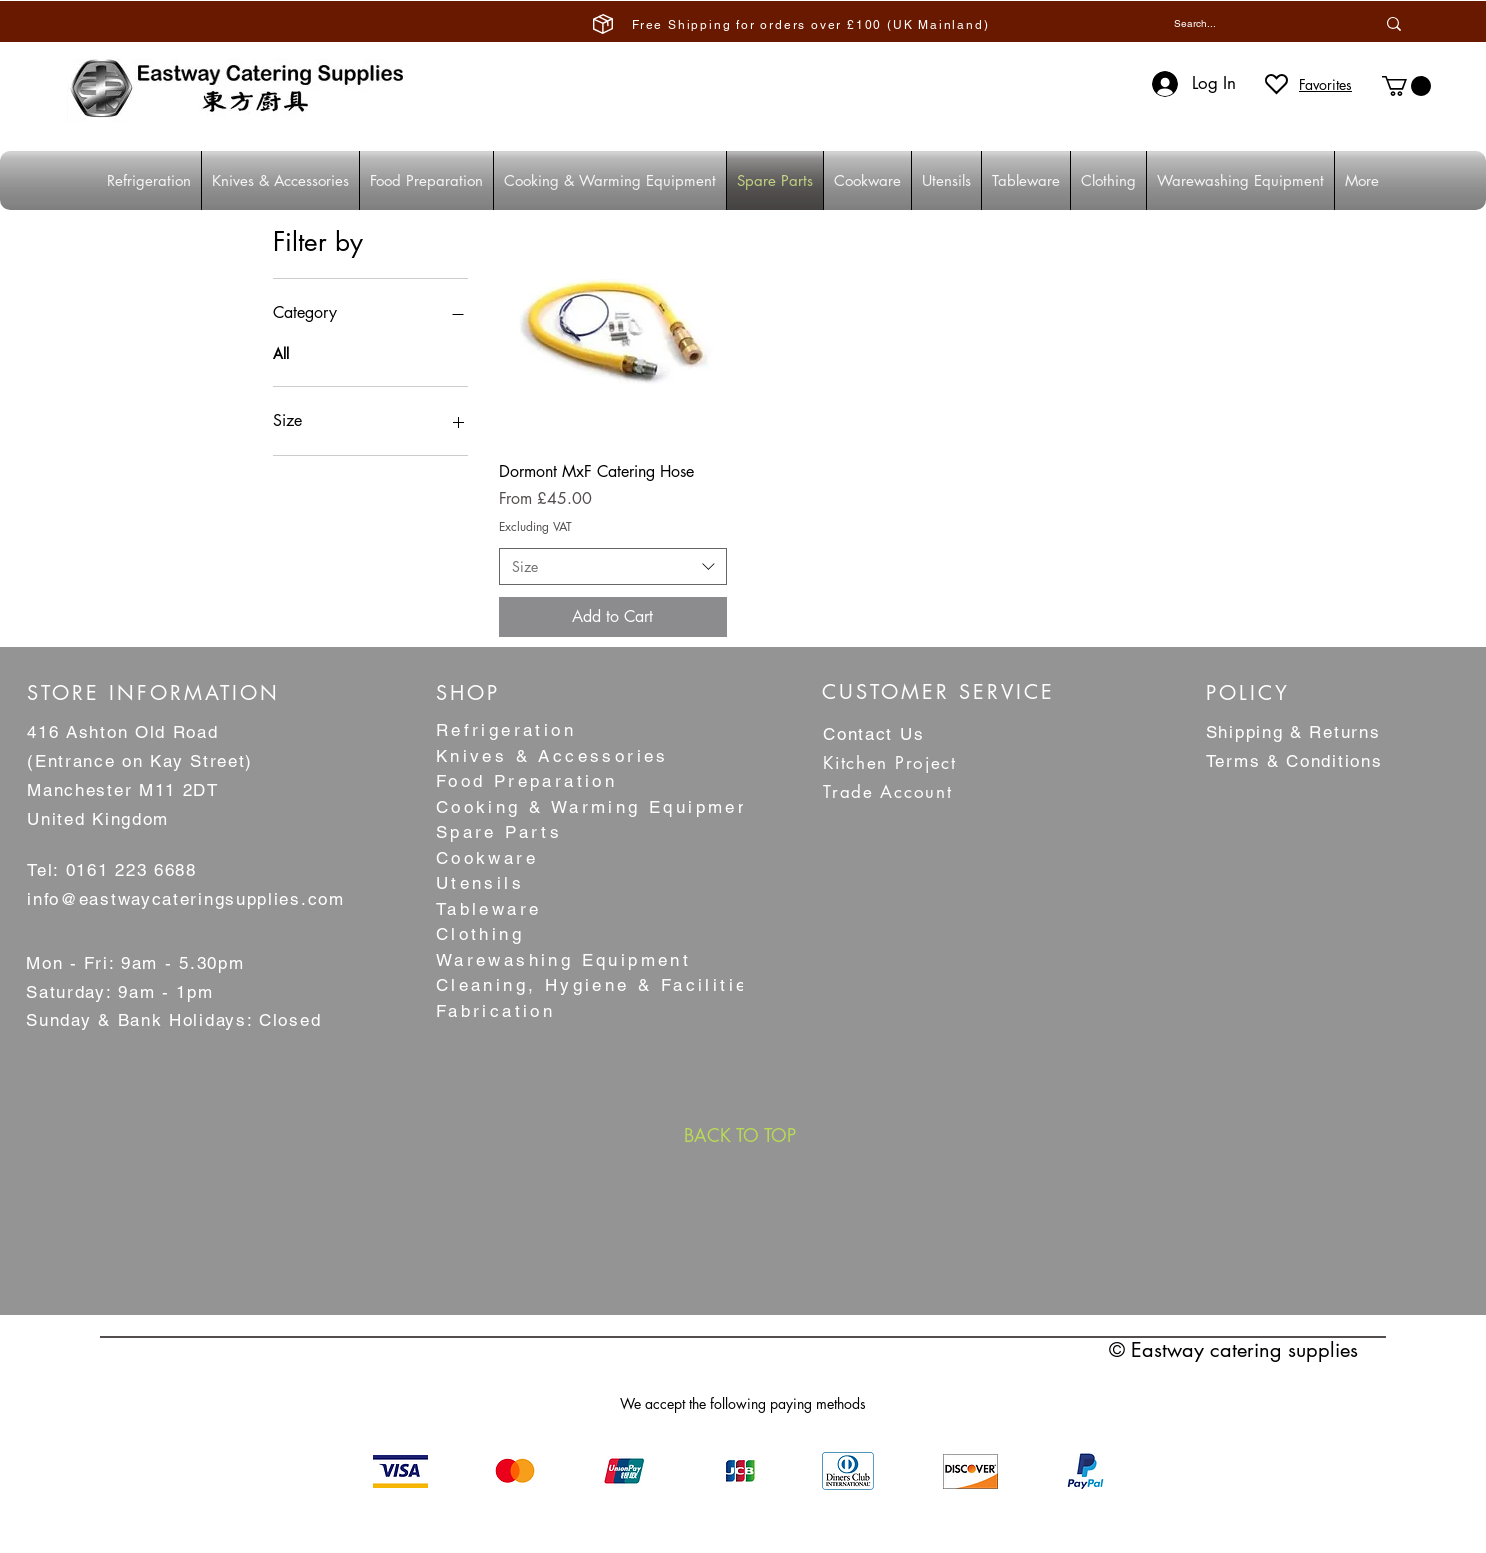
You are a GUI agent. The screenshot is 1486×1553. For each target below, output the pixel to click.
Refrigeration (506, 730)
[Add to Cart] (613, 617)
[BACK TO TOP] (740, 1135)
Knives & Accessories (552, 756)
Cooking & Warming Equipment (597, 807)
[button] (1406, 86)
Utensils (480, 883)
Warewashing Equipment (563, 960)
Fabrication (495, 1011)
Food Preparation (526, 781)
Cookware (487, 858)
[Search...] (1249, 23)
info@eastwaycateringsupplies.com (185, 899)
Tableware (489, 909)
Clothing (480, 934)
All (281, 352)
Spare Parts (499, 832)
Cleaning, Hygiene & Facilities (598, 985)
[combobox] (613, 567)
